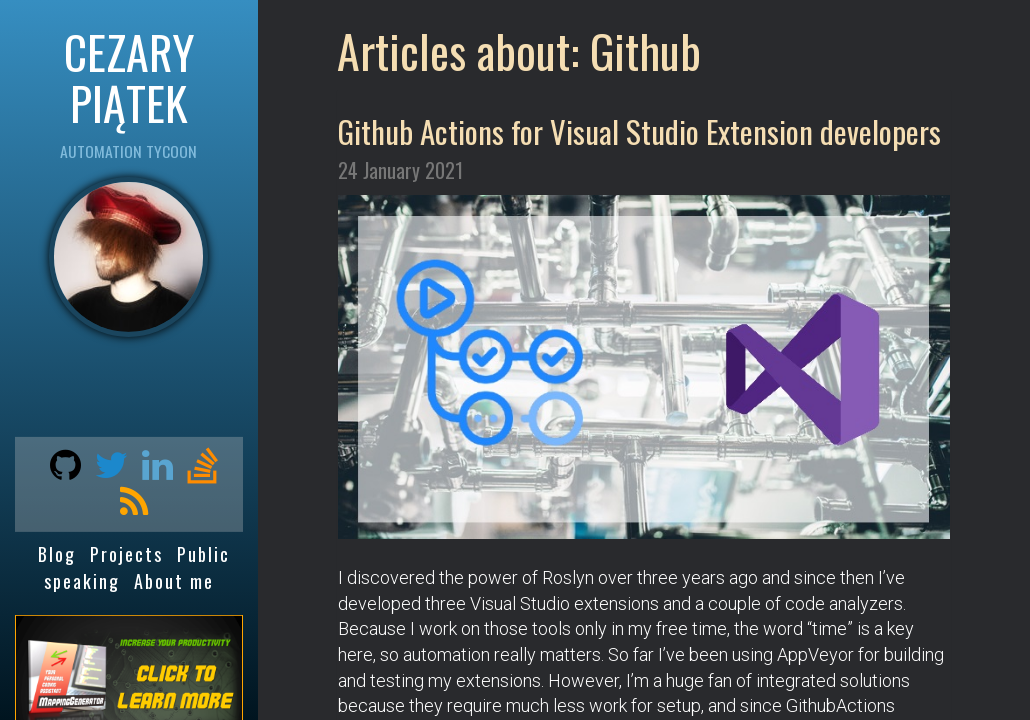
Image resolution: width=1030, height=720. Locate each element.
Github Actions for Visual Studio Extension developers (639, 131)
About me (174, 581)
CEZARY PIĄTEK (129, 76)
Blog (57, 554)
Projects (126, 554)
